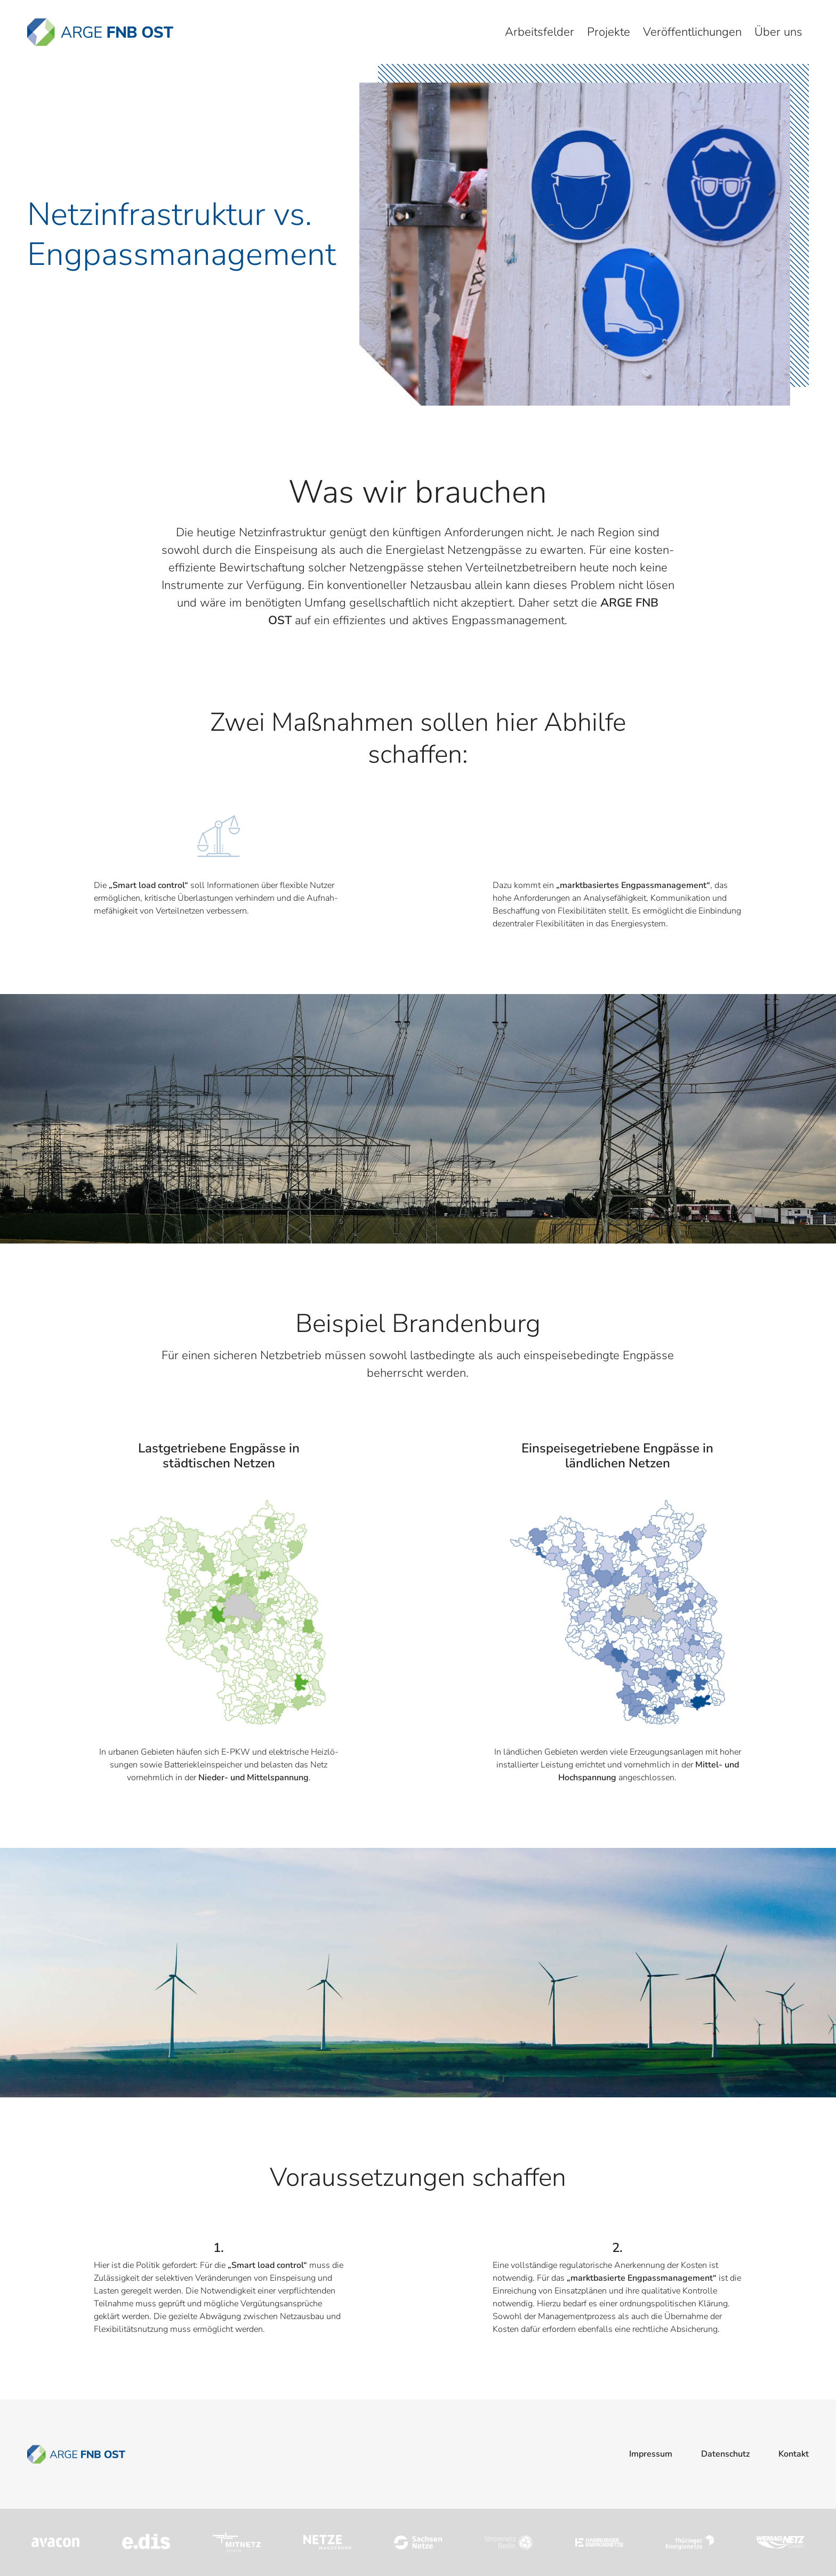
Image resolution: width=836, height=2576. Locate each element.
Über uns (778, 32)
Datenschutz (725, 2454)
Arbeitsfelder (539, 32)
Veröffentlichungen (692, 32)
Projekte (608, 32)
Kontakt (793, 2454)
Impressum (650, 2454)
